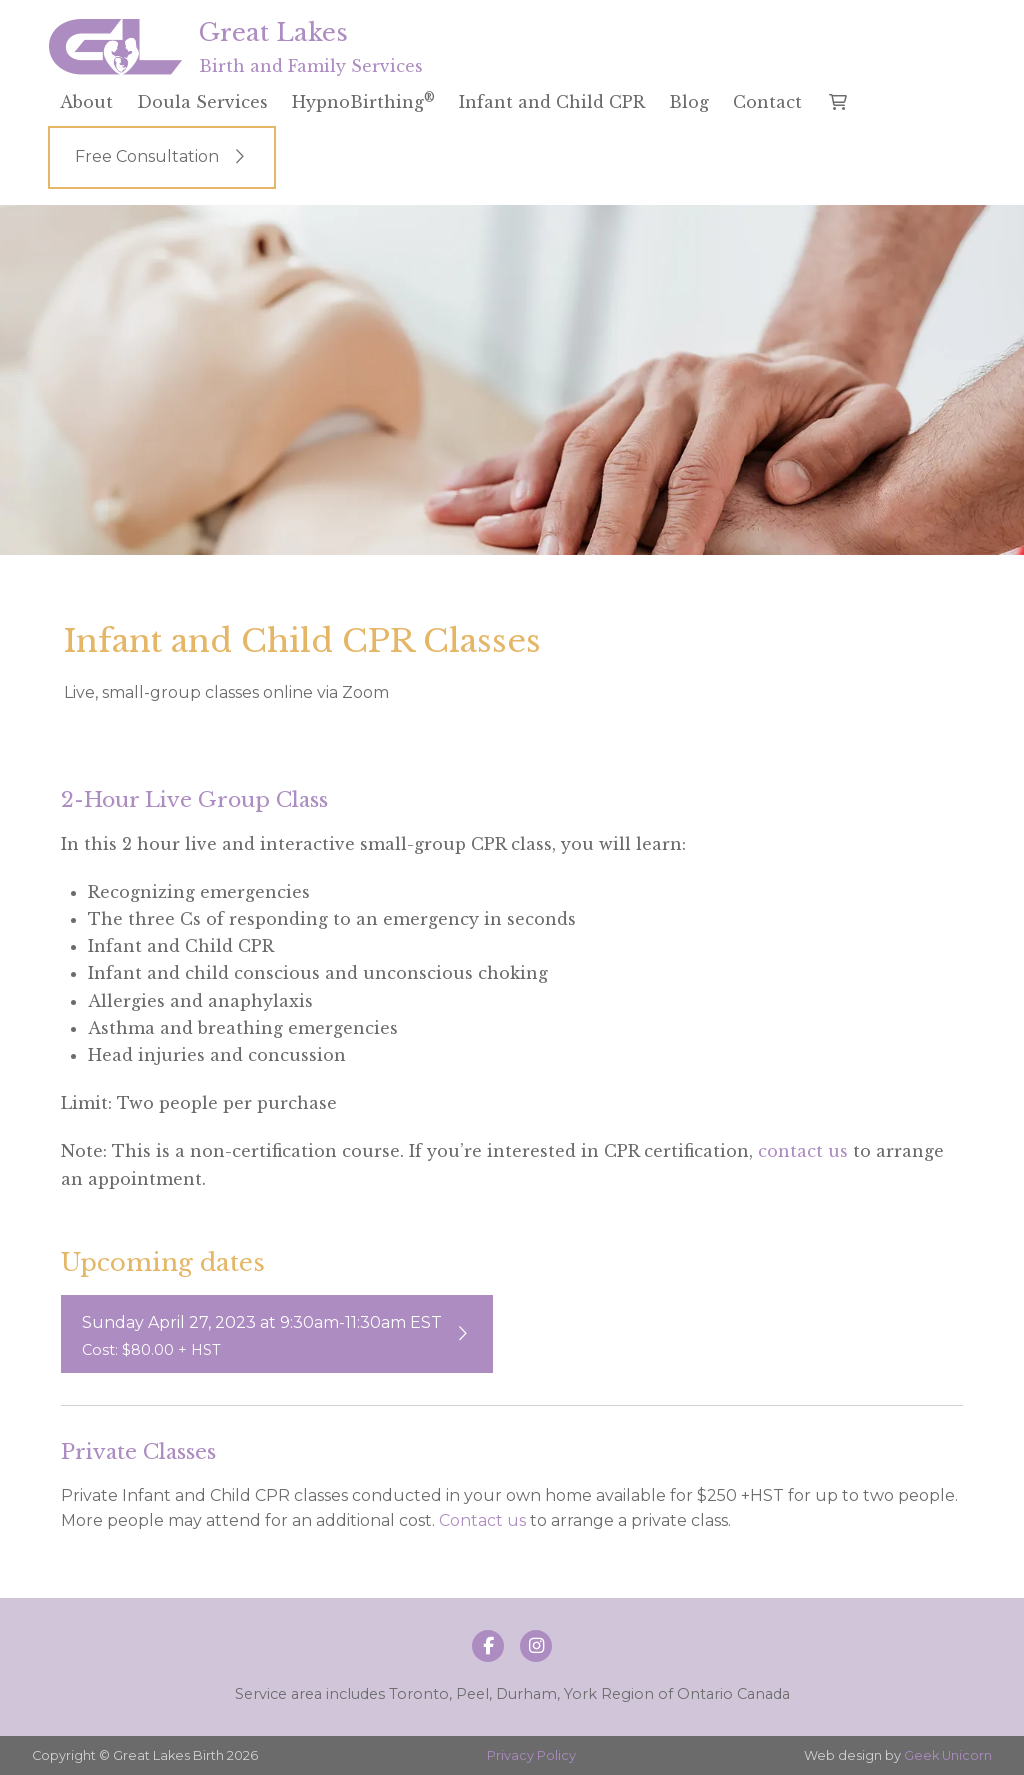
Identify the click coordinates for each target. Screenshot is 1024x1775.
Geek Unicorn (948, 1755)
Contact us (482, 1520)
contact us (803, 1151)
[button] (838, 102)
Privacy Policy (531, 1755)
